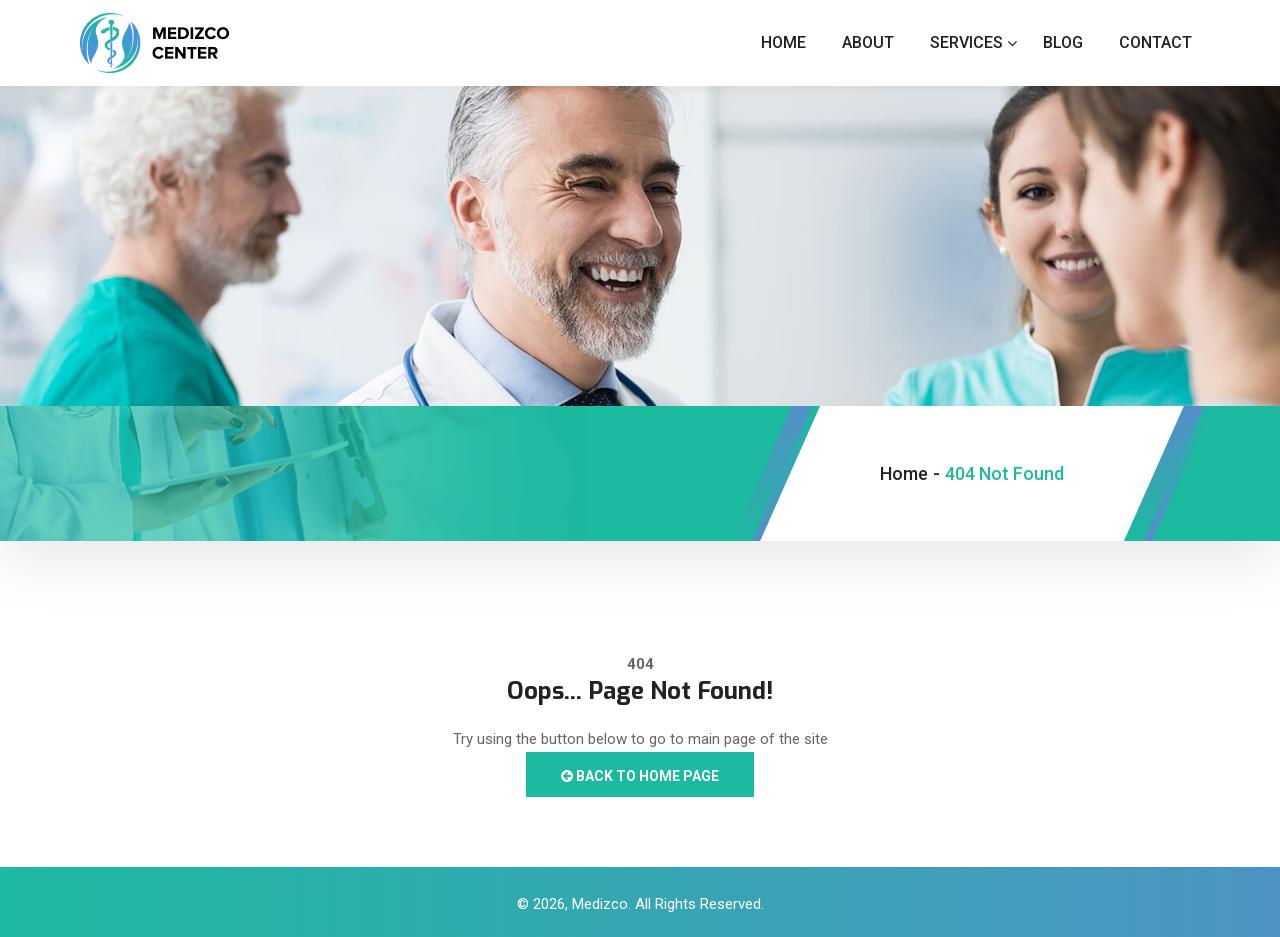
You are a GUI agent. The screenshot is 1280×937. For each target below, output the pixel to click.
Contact (1155, 42)
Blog (1063, 42)
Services (966, 42)
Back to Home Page (640, 776)
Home (783, 42)
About (868, 42)
